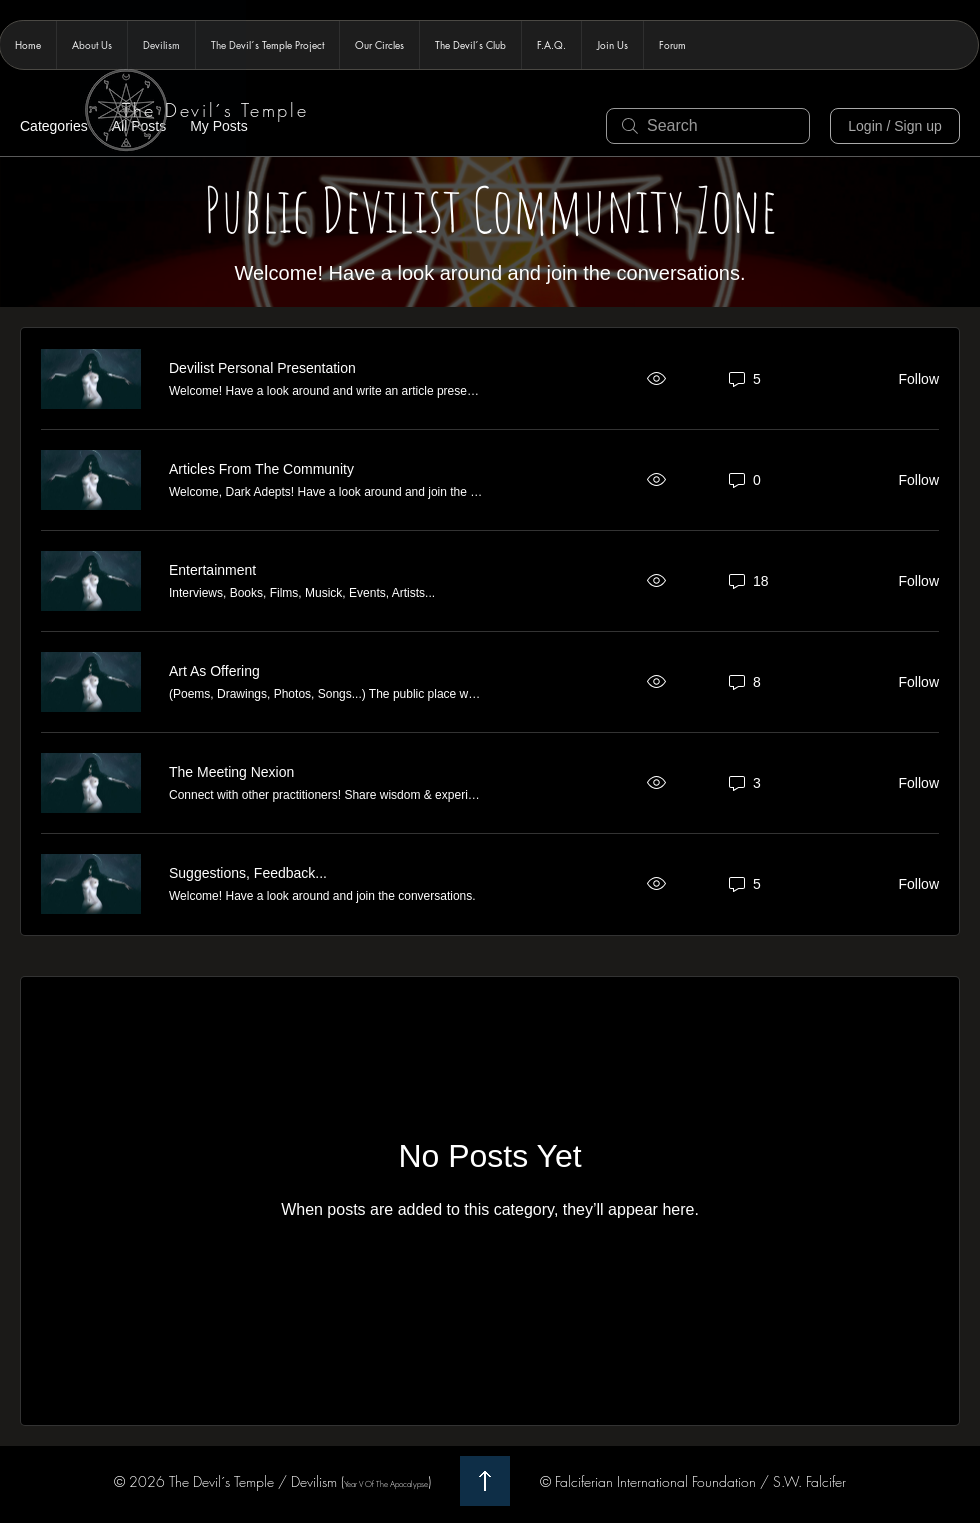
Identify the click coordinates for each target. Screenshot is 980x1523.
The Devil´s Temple (215, 110)
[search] (708, 126)
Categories (54, 126)
